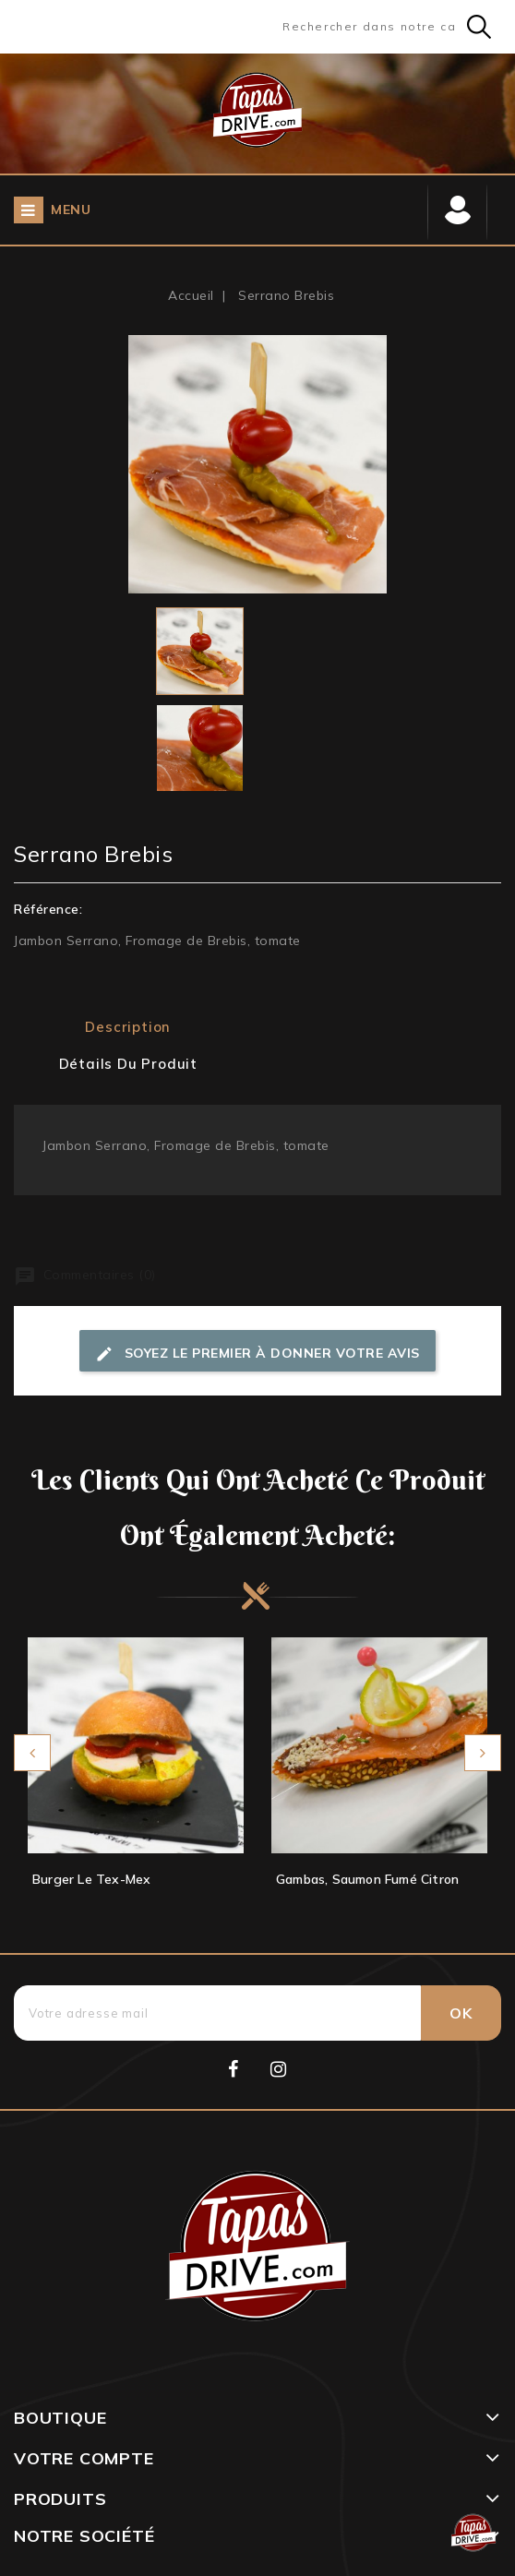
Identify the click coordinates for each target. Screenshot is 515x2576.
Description (128, 1027)
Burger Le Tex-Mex (91, 1879)
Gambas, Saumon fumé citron (367, 1879)
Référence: (48, 909)
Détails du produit (128, 1063)
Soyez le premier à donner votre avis (257, 1354)
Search (479, 27)
